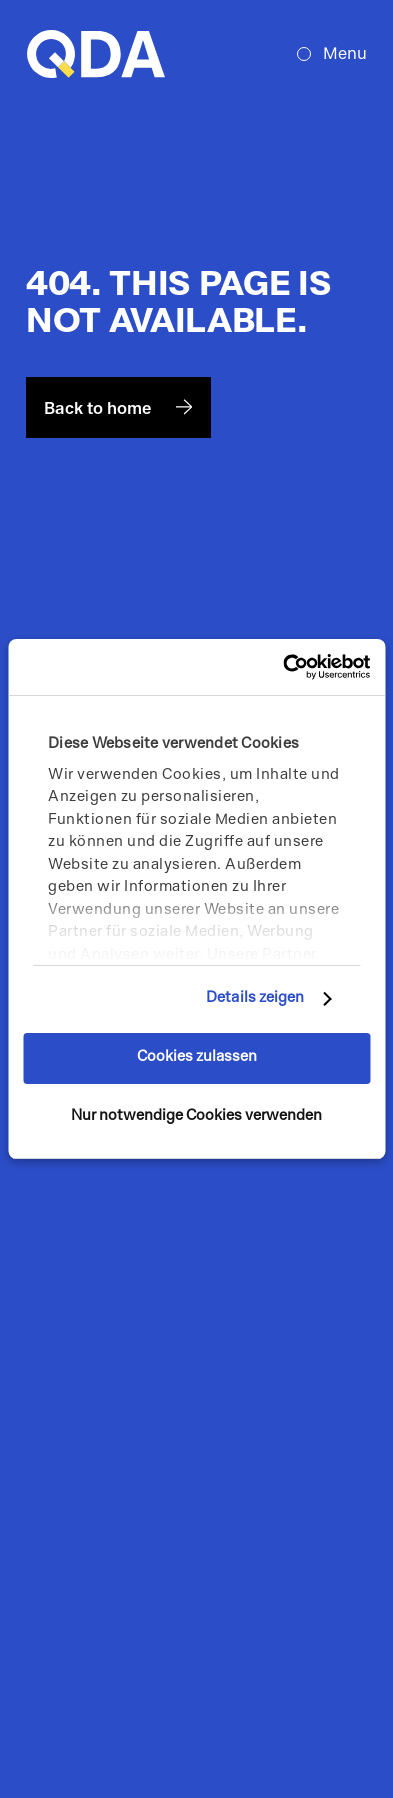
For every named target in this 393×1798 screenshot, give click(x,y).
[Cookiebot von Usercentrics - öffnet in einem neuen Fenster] (283, 667)
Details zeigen (255, 999)
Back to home (118, 408)
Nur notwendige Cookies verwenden (196, 1117)
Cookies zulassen (197, 1058)
